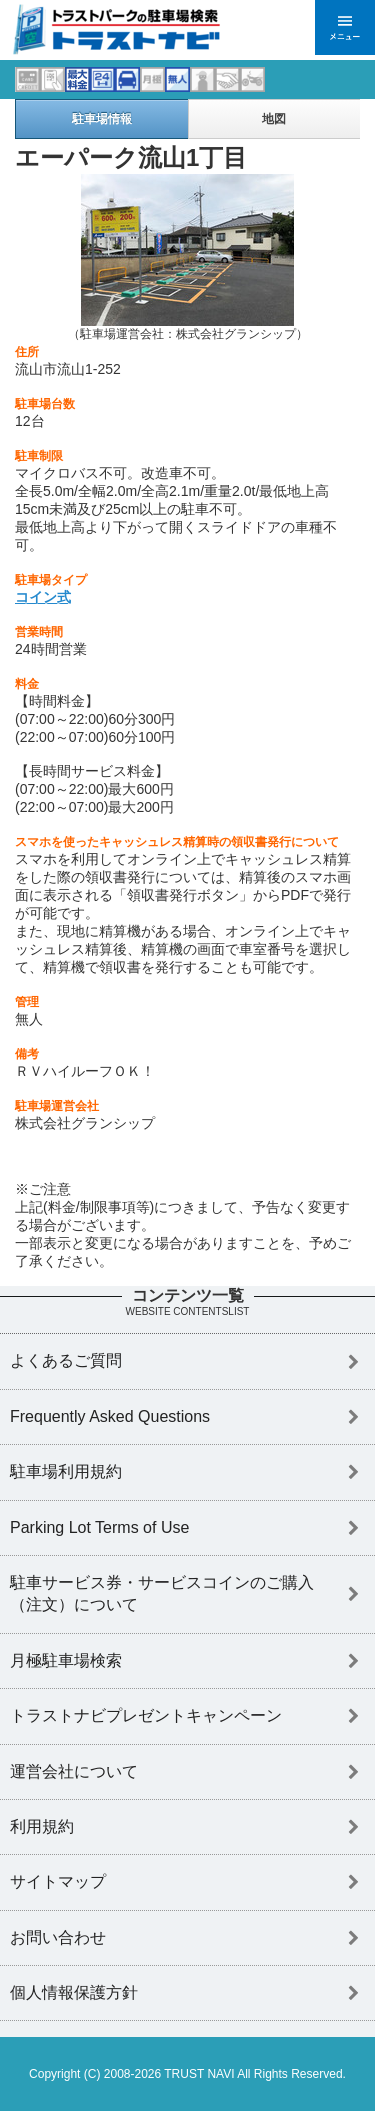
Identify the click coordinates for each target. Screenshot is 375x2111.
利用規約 (42, 1826)
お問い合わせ (58, 1937)
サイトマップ (58, 1881)
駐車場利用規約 (66, 1471)
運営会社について (74, 1771)
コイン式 (43, 597)
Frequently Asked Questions (110, 1416)
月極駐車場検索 (66, 1660)
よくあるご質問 (66, 1360)
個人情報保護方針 (74, 1992)
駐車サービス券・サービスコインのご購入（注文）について (162, 1593)
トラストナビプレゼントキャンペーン (146, 1715)
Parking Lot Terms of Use (99, 1527)
